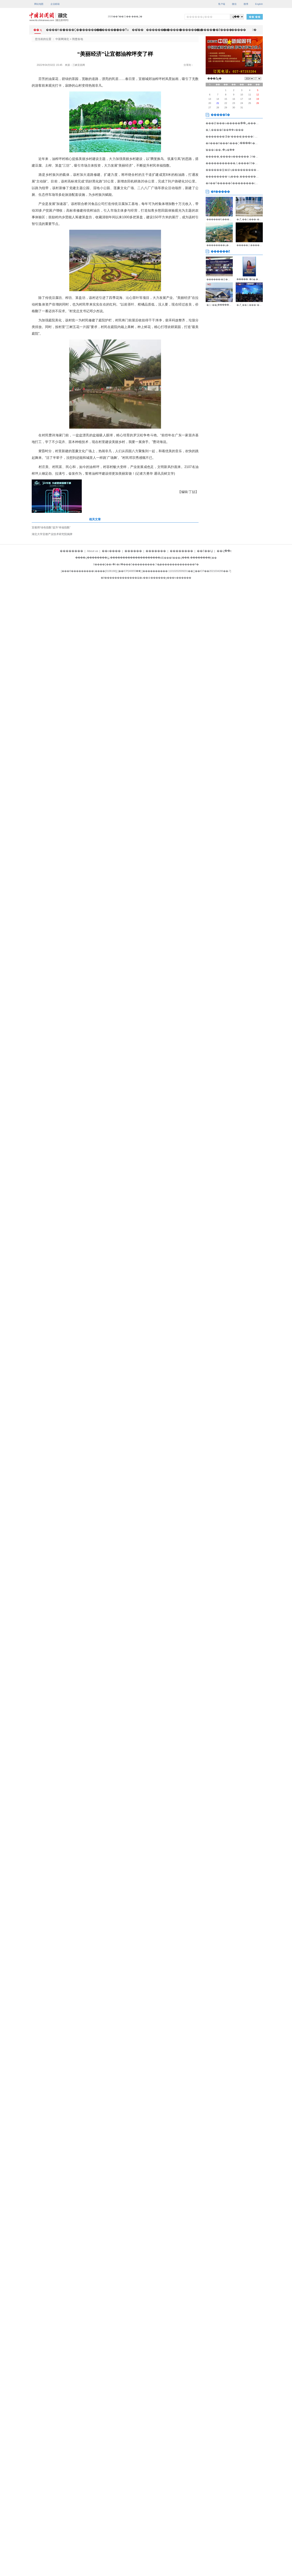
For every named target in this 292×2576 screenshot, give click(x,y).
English (259, 4)
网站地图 (38, 4)
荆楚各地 (77, 39)
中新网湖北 (62, 39)
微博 (246, 4)
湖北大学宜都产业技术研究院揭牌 (52, 534)
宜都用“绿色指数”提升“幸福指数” (51, 527)
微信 (234, 4)
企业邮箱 (55, 4)
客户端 (221, 4)
